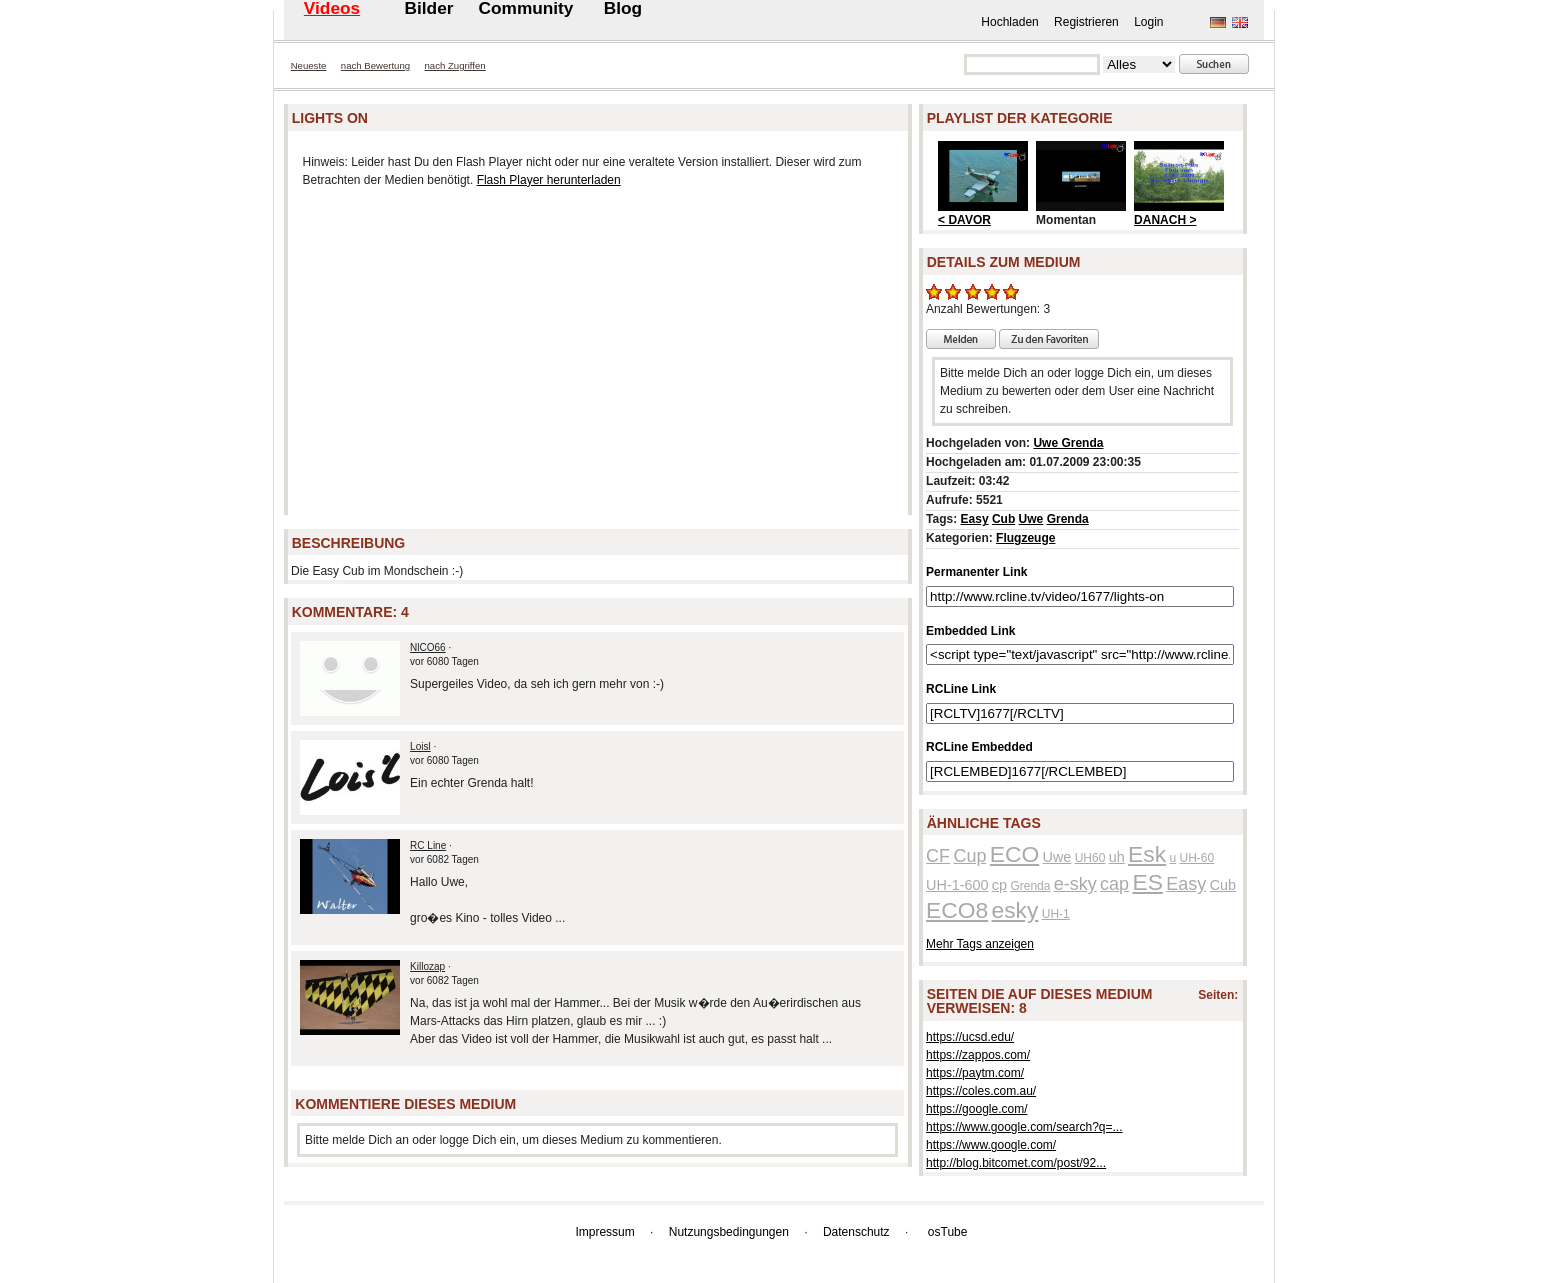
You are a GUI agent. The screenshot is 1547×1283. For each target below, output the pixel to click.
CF (938, 856)
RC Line (428, 845)
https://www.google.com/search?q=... (1024, 1127)
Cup (969, 856)
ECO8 (957, 910)
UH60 (1090, 858)
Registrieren (1086, 22)
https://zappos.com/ (978, 1055)
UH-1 (1056, 914)
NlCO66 (428, 647)
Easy (975, 519)
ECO (1014, 854)
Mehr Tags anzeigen (980, 944)
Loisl (420, 746)
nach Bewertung (375, 65)
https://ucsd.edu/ (970, 1037)
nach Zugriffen (455, 65)
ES (1147, 882)
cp (999, 885)
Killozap (427, 966)
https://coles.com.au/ (981, 1091)
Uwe (1031, 519)
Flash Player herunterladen (549, 180)
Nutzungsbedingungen (729, 1232)
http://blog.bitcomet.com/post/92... (1016, 1163)
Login (1148, 22)
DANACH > (1165, 220)
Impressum (604, 1232)
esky (1015, 910)
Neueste (309, 65)
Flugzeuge (1025, 538)
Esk (1147, 854)
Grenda (1068, 519)
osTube (948, 1232)
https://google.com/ (976, 1109)
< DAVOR (964, 220)
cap (1114, 884)
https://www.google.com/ (991, 1145)
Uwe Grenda (1068, 443)
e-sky (1075, 884)
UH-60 (1196, 858)
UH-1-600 (957, 885)
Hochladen (1009, 22)
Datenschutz (856, 1232)
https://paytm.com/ (975, 1073)
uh (1117, 857)
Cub (1003, 519)
